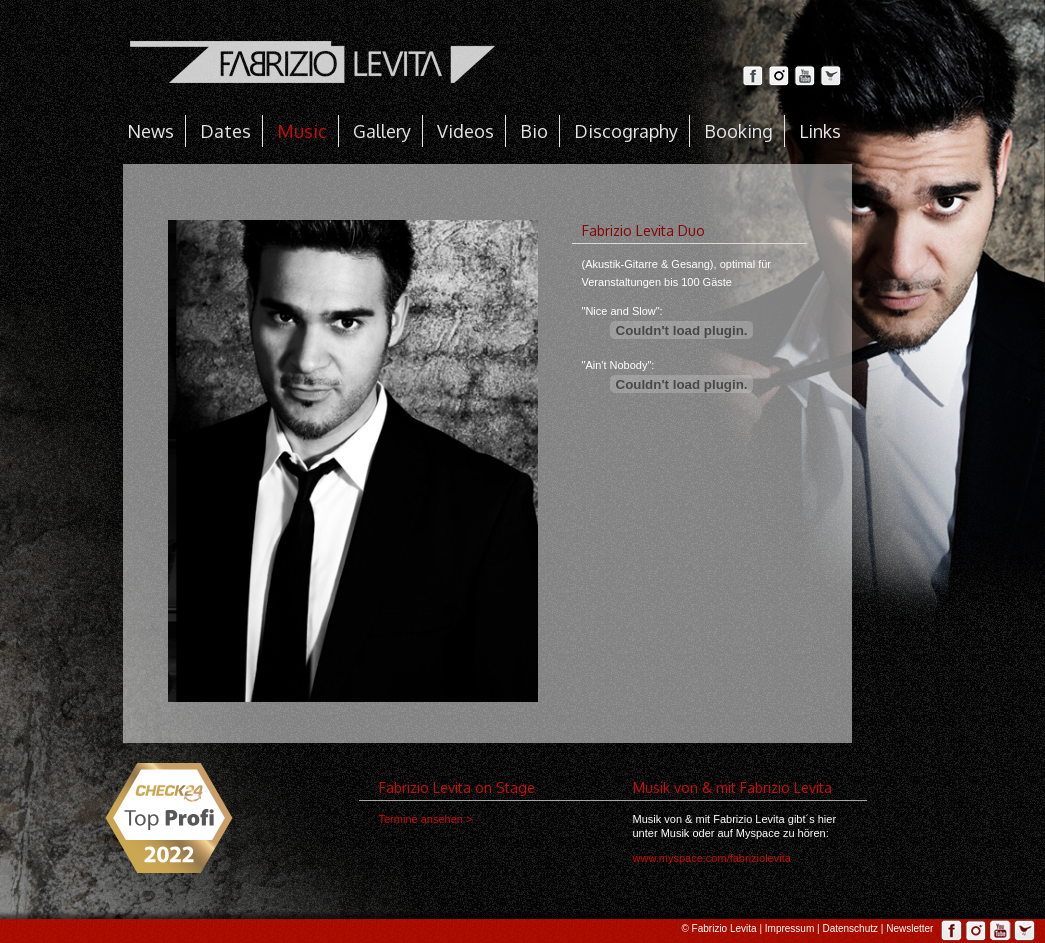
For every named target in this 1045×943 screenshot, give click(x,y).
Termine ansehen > (426, 819)
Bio (534, 131)
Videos (465, 131)
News (150, 131)
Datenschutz (850, 928)
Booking (738, 131)
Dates (225, 131)
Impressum (789, 928)
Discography (626, 131)
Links (820, 131)
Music (302, 131)
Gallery (382, 131)
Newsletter (909, 928)
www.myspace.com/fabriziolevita (712, 858)
